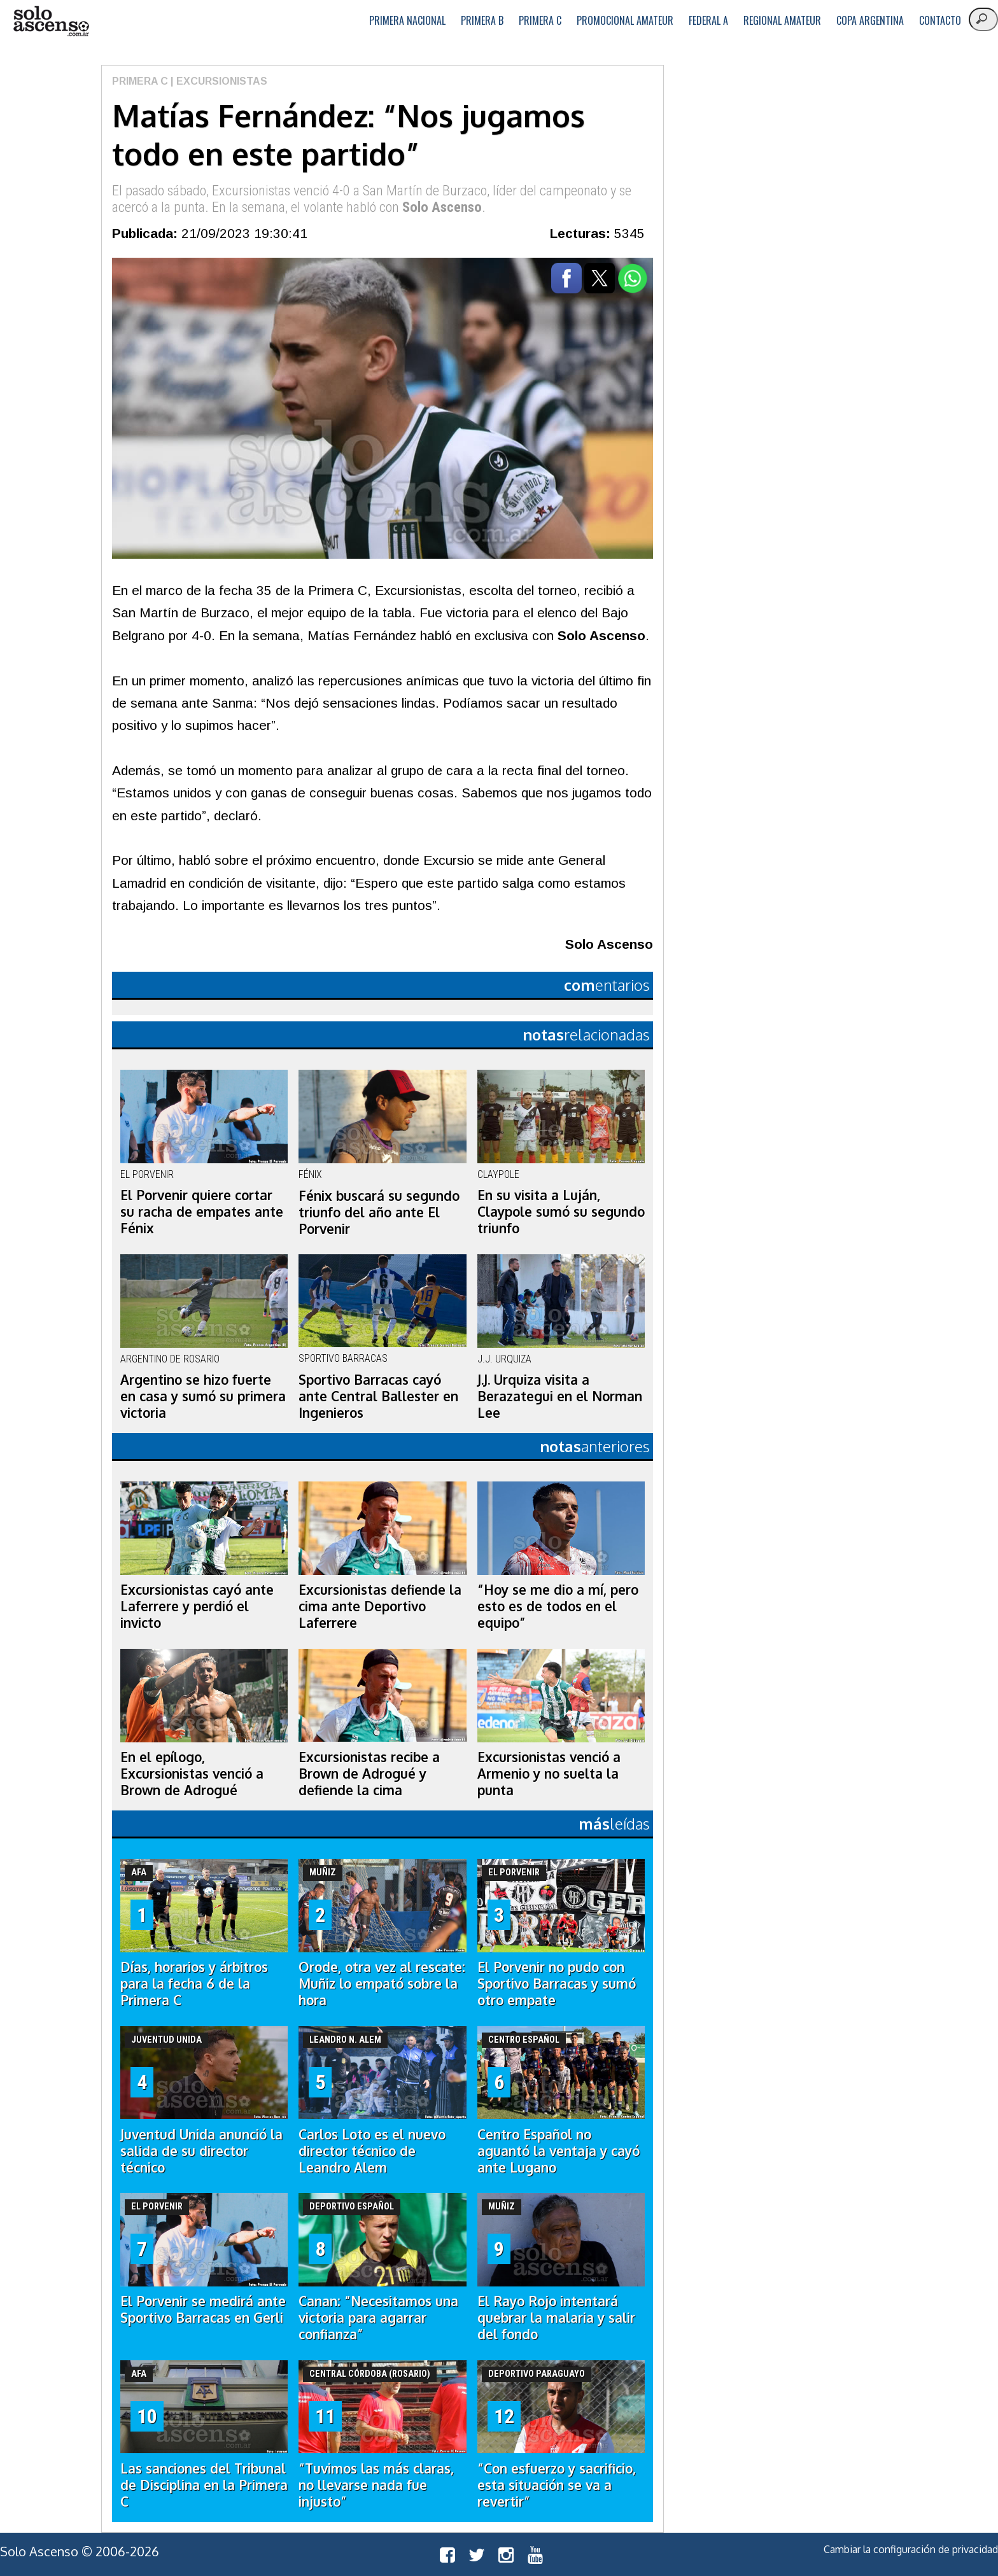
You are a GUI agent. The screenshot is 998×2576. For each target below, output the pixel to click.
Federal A (708, 20)
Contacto (940, 20)
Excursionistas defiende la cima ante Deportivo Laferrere (380, 1606)
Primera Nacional (407, 20)
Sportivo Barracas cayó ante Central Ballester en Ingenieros (378, 1396)
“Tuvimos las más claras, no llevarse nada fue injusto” (376, 2485)
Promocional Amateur (625, 20)
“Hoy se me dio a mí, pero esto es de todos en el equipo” (557, 1606)
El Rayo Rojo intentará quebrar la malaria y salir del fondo (556, 2317)
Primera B (482, 20)
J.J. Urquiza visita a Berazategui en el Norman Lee (559, 1396)
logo (50, 21)
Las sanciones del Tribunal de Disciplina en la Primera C (204, 2485)
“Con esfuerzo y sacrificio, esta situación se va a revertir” (556, 2485)
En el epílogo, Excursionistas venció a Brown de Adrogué (192, 1773)
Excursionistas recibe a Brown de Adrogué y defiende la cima (369, 1773)
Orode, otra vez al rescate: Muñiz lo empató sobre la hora (382, 1983)
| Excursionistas (217, 81)
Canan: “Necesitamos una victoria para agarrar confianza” (378, 2317)
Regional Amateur (782, 20)
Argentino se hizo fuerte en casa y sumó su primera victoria (203, 1396)
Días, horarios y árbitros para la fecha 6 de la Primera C (194, 1983)
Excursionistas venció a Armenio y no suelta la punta (549, 1773)
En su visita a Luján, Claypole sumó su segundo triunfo (561, 1211)
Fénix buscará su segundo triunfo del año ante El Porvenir (379, 1212)
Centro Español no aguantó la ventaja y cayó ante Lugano (558, 2151)
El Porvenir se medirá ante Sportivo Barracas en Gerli (203, 2309)
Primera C (540, 20)
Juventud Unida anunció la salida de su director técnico (201, 2151)
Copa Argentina (870, 20)
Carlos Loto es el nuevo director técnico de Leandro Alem (372, 2151)
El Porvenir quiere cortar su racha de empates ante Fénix (201, 1211)
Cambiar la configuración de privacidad (911, 2549)
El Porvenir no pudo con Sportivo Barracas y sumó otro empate (556, 1983)
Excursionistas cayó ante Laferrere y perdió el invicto (197, 1606)
